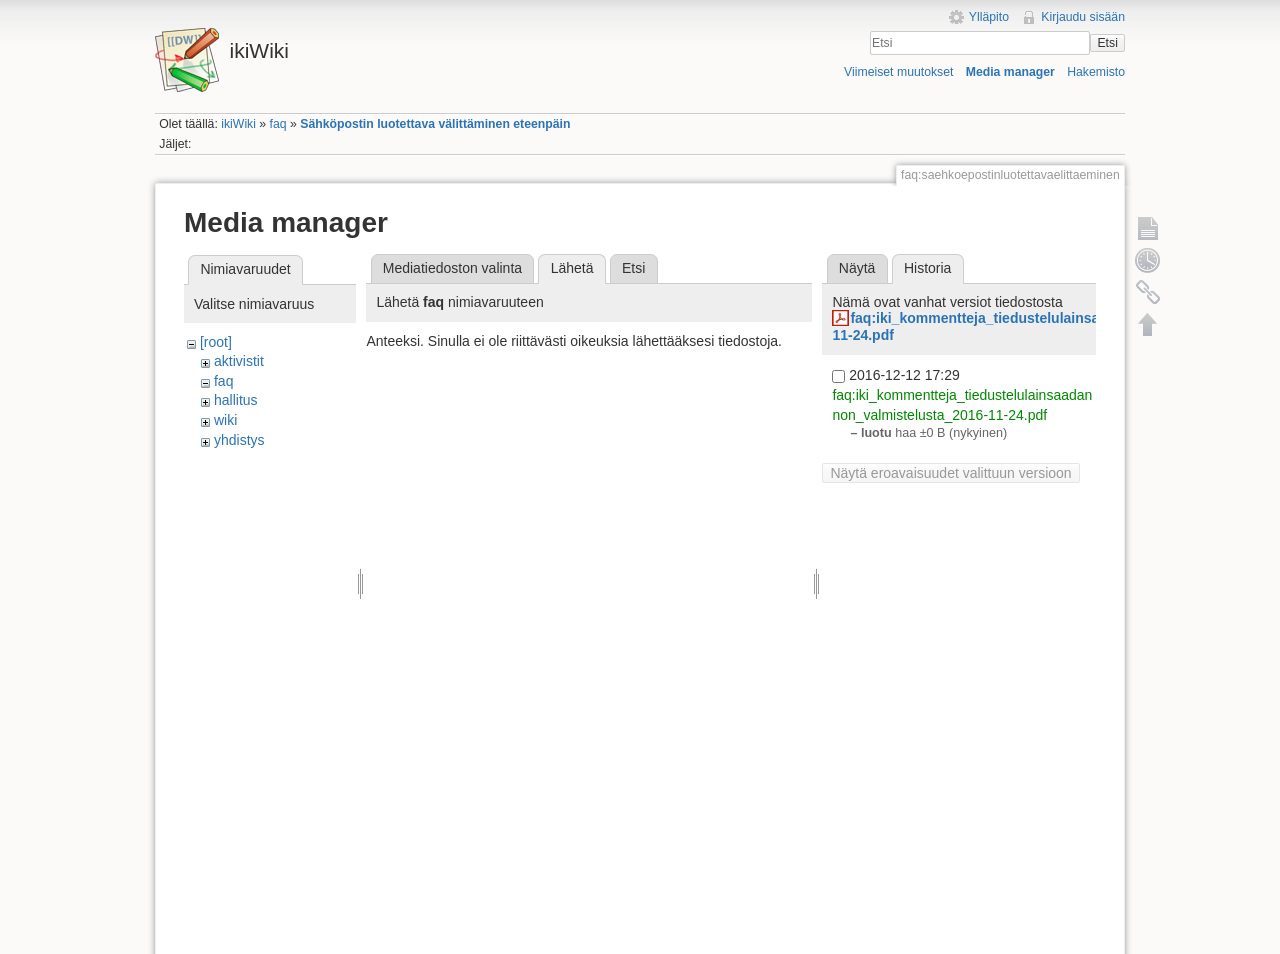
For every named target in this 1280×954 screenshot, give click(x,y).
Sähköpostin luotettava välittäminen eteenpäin (435, 124)
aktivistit (239, 361)
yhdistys (239, 440)
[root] (216, 342)
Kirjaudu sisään (1083, 17)
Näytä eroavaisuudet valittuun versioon (950, 473)
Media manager (1010, 72)
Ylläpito (989, 17)
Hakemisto (1096, 72)
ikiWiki (238, 124)
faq (278, 124)
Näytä (857, 268)
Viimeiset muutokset (898, 72)
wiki (225, 420)
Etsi (1107, 43)
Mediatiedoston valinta (452, 268)
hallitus (236, 400)
